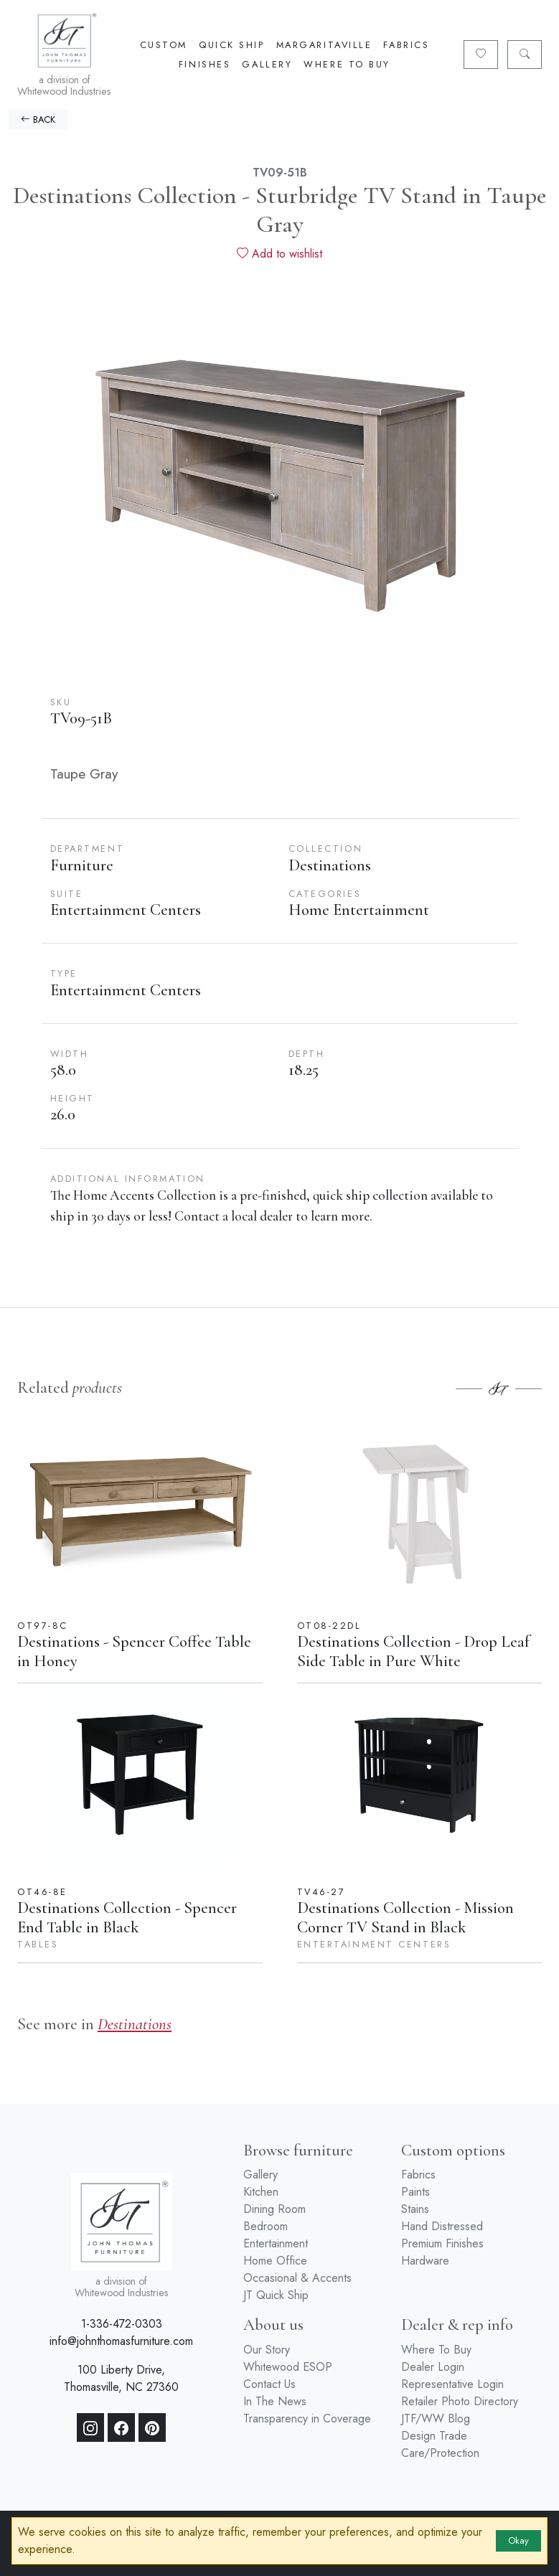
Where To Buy (347, 64)
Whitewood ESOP (287, 2367)
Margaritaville (324, 45)
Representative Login (452, 2384)
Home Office (275, 2260)
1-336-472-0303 (121, 2324)
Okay (518, 2540)
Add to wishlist (279, 253)
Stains (415, 2209)
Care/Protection (440, 2453)
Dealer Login (432, 2367)
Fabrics (406, 45)
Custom (163, 45)
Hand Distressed (442, 2226)
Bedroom (265, 2226)
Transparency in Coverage (307, 2418)
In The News (274, 2401)
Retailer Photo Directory (459, 2401)
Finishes (204, 64)
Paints (415, 2192)
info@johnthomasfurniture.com (121, 2341)
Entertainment (275, 2243)
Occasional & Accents (297, 2278)
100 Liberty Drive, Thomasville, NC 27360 (121, 2378)
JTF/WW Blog (435, 2418)
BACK (38, 119)
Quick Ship (232, 45)
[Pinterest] (152, 2427)
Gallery (267, 64)
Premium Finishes (442, 2243)
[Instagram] (90, 2427)
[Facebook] (121, 2427)
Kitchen (260, 2192)
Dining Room (274, 2209)
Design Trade (434, 2435)
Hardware (425, 2260)
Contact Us (269, 2384)
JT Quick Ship (276, 2295)
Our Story (266, 2349)
